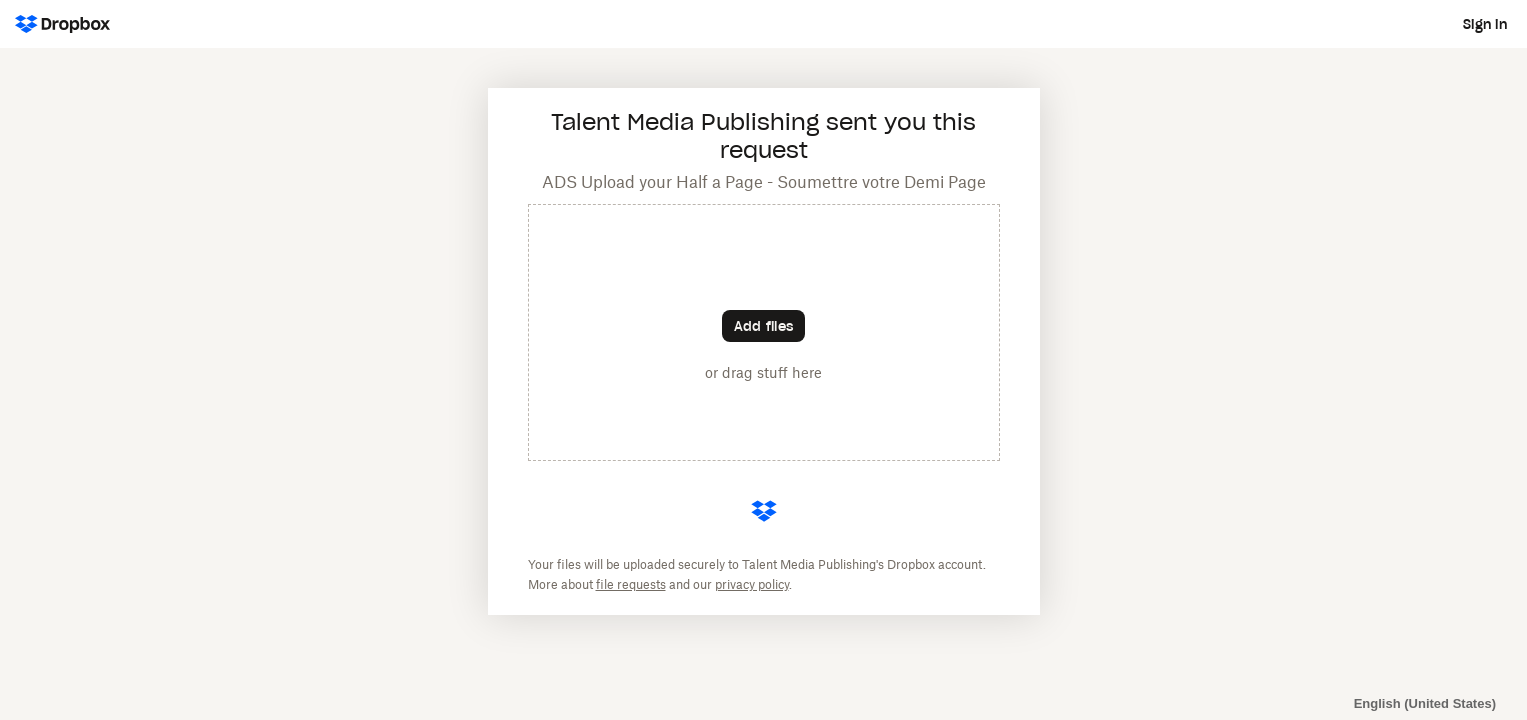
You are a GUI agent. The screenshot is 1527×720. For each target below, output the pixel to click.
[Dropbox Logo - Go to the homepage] (62, 24)
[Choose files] (763, 326)
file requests (631, 584)
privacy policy (752, 584)
